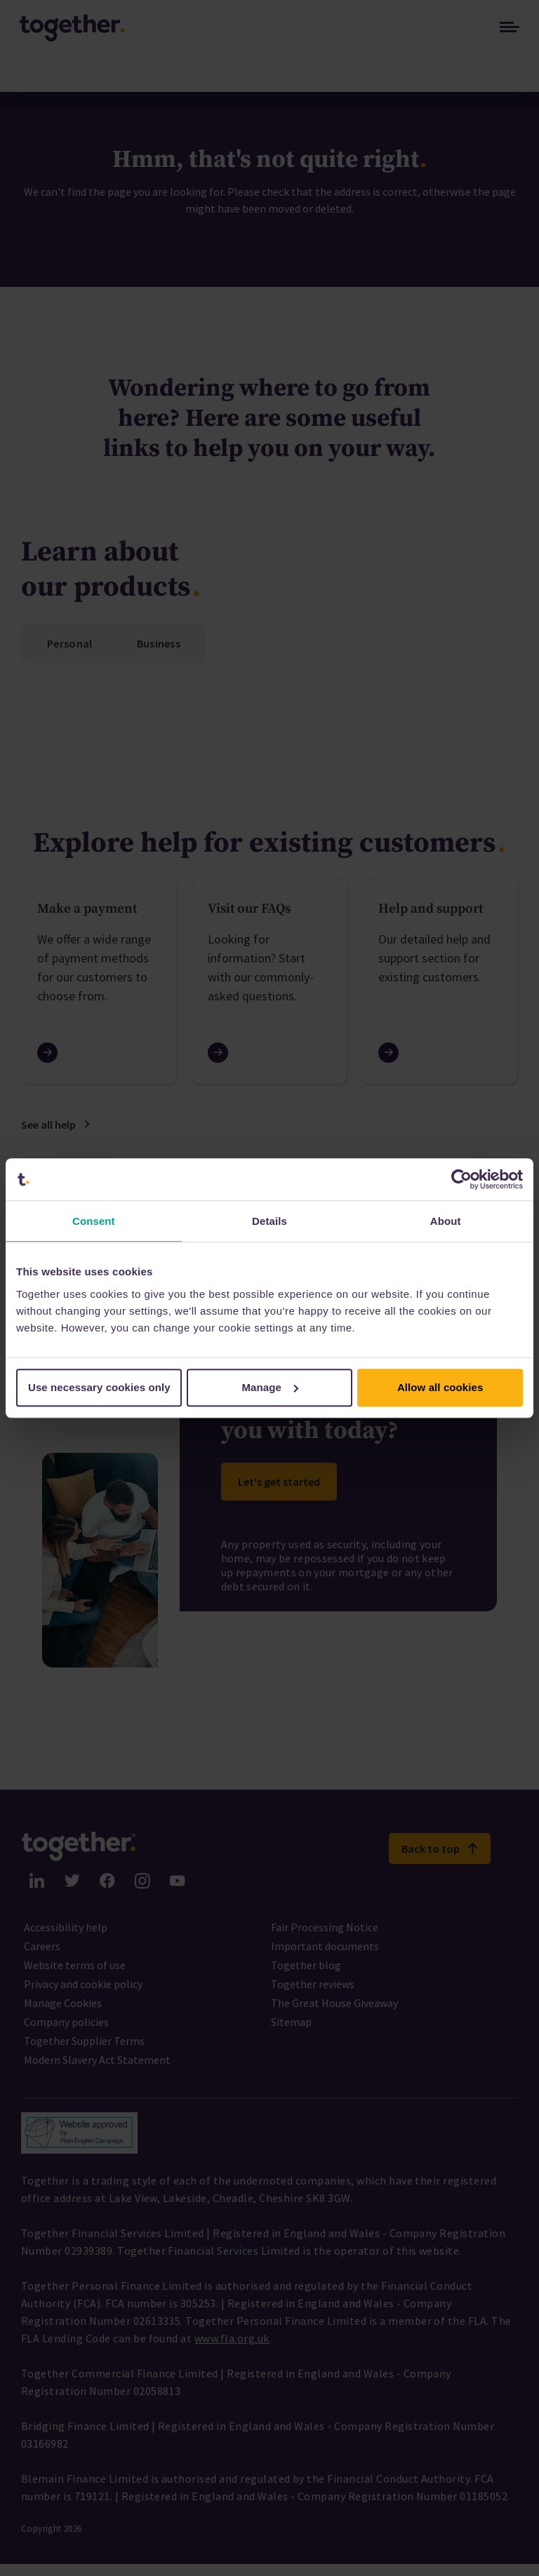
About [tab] (445, 1221)
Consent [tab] (93, 1221)
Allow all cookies (440, 1387)
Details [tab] (269, 1221)
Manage (270, 1387)
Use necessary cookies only (99, 1387)
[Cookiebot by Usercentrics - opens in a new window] (461, 1179)
